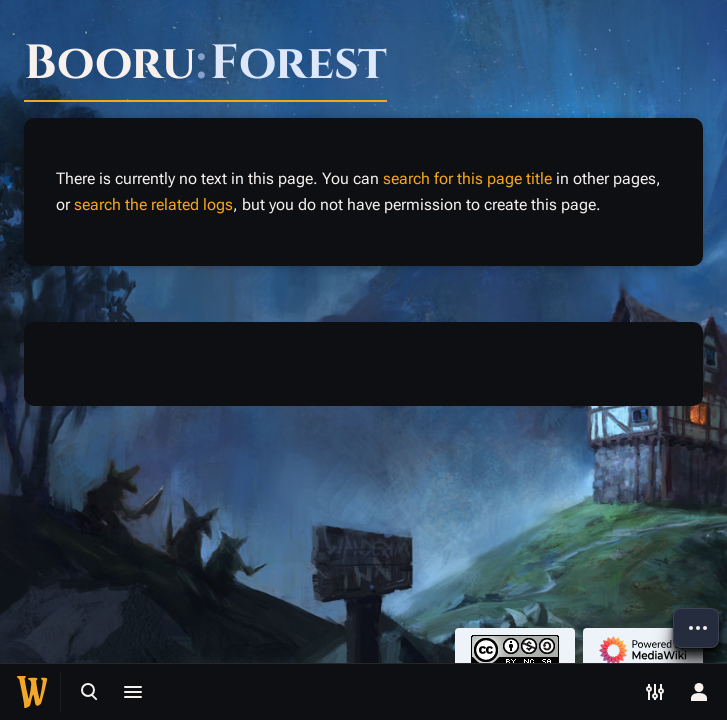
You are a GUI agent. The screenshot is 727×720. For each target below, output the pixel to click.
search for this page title (467, 178)
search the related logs (153, 204)
